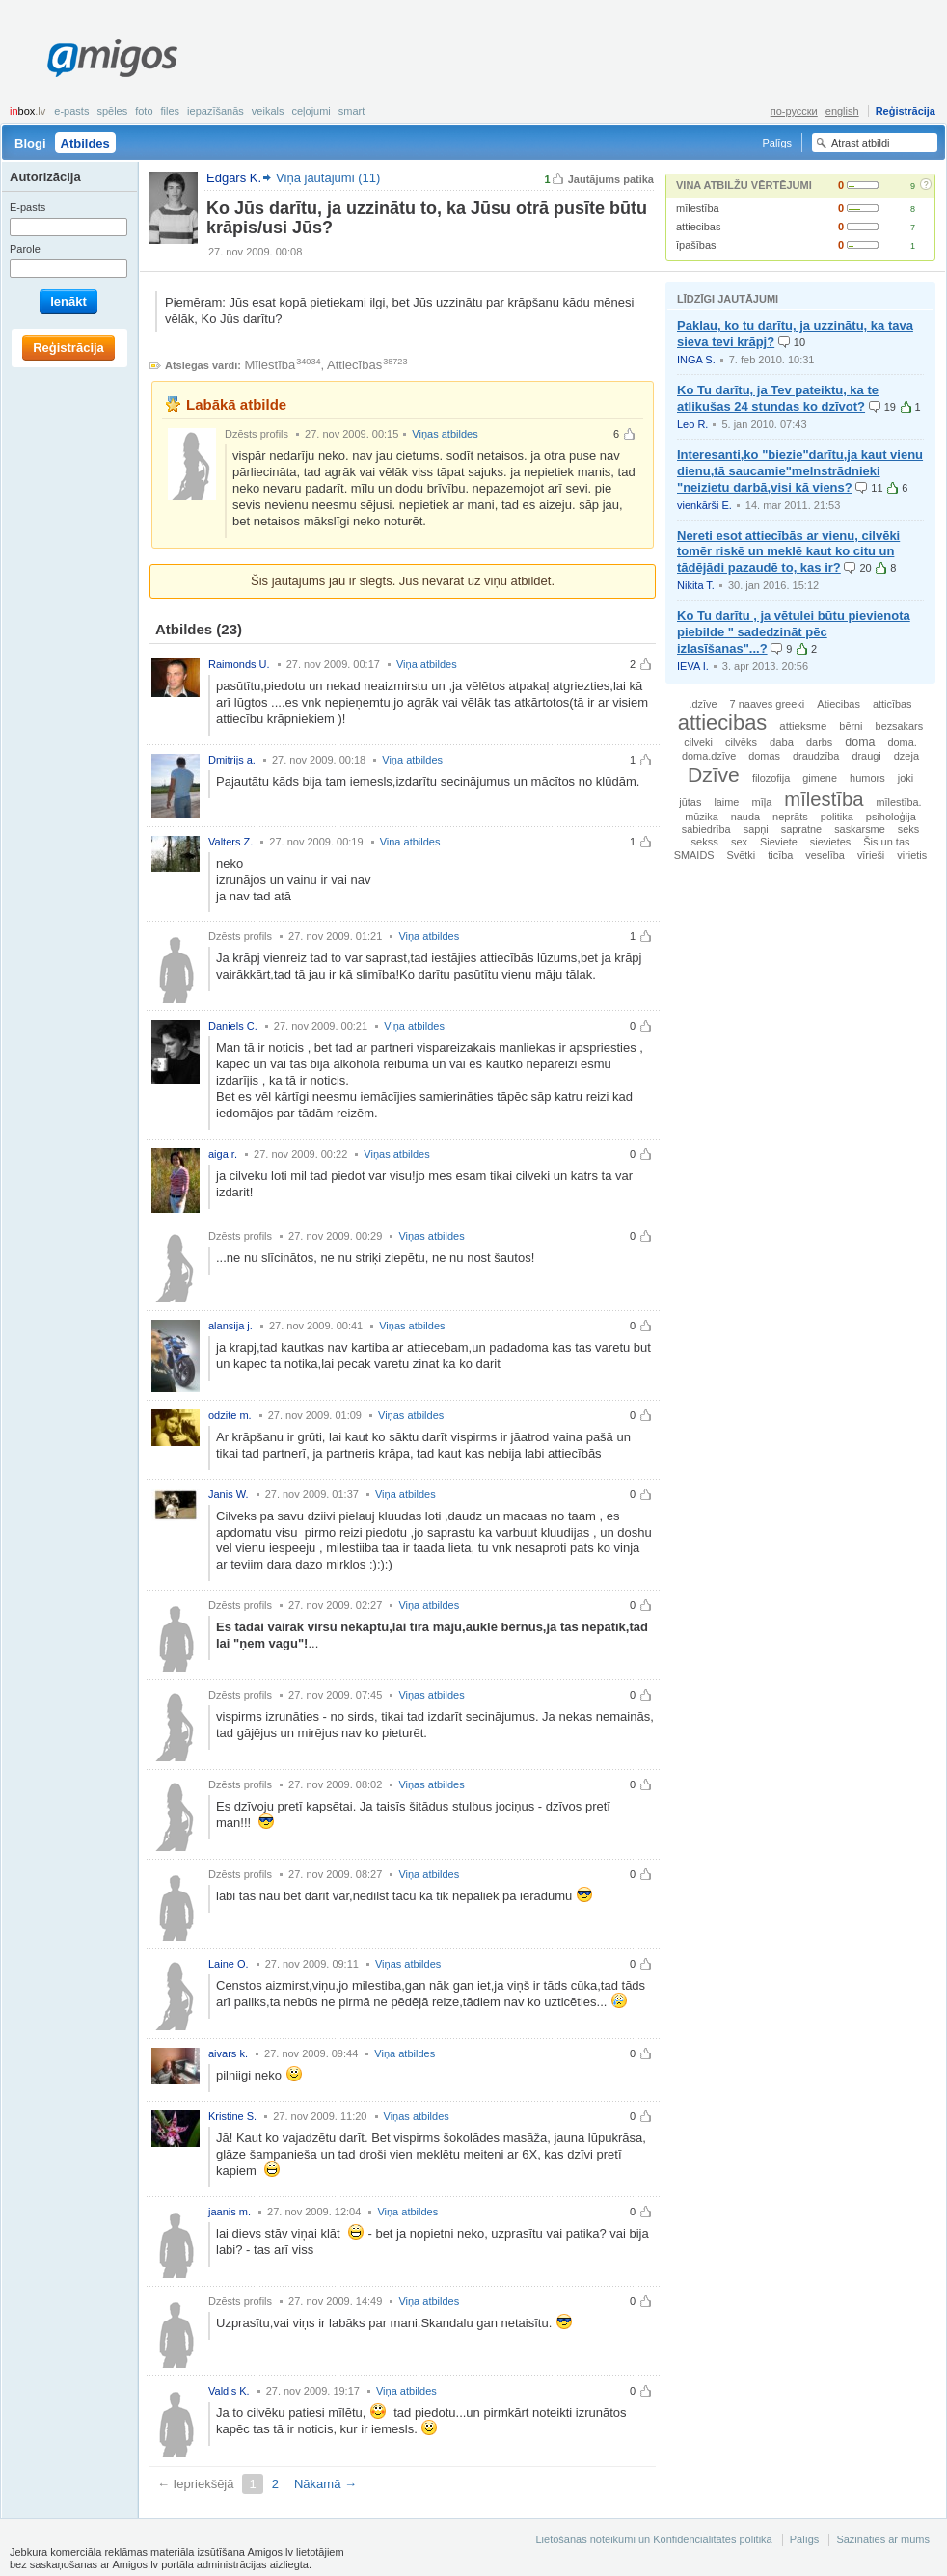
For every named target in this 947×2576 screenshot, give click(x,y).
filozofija (771, 778)
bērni (850, 726)
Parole (25, 249)
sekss (703, 841)
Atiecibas (838, 704)
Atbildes (85, 143)
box (27, 111)
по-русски (794, 111)
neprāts (790, 816)
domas (764, 756)
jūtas (690, 802)
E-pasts (71, 111)
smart (351, 111)
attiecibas (698, 226)
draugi (866, 756)
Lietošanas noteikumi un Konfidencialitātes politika (653, 2539)
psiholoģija (891, 816)
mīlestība (697, 208)
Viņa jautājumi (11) (328, 178)
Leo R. (692, 424)
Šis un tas (886, 841)
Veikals (268, 111)
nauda (745, 816)
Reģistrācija (905, 111)
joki (905, 778)
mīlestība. (898, 802)
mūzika (701, 816)
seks (908, 829)
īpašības (696, 245)
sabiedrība (706, 829)
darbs (819, 742)
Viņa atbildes (426, 664)
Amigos (112, 58)
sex (739, 841)
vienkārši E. (704, 505)
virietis (912, 855)
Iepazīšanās (215, 111)
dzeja (906, 756)
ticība (780, 855)
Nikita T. (696, 585)
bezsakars (900, 726)
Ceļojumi (310, 111)
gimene (819, 778)
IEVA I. (693, 666)
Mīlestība (270, 365)
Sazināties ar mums (883, 2539)
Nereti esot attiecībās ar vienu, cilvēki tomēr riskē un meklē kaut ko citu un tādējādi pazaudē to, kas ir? (788, 552)
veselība (825, 855)
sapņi (756, 829)
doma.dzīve (709, 756)
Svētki (741, 855)
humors (867, 778)
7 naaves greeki (767, 704)
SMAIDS (694, 855)
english (842, 111)
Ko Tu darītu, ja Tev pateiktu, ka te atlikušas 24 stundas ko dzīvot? (778, 398)
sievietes (830, 841)
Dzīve (714, 775)
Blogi (30, 143)
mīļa (761, 802)
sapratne (801, 829)
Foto (143, 111)
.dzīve (703, 704)
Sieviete (779, 841)
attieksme (802, 726)
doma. (901, 742)
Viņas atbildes (444, 434)
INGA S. (696, 359)
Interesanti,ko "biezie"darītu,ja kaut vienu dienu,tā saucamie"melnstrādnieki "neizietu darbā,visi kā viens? (800, 471)
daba (782, 742)
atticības (892, 704)
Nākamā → (325, 2484)
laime (726, 802)
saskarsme (859, 829)
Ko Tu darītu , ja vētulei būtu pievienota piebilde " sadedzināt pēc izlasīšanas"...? (793, 632)
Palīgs (777, 142)
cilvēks (741, 742)
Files (170, 111)
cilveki (698, 742)
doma (860, 742)
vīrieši (870, 855)
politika (837, 816)
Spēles (111, 111)
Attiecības (354, 365)
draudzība (816, 756)
